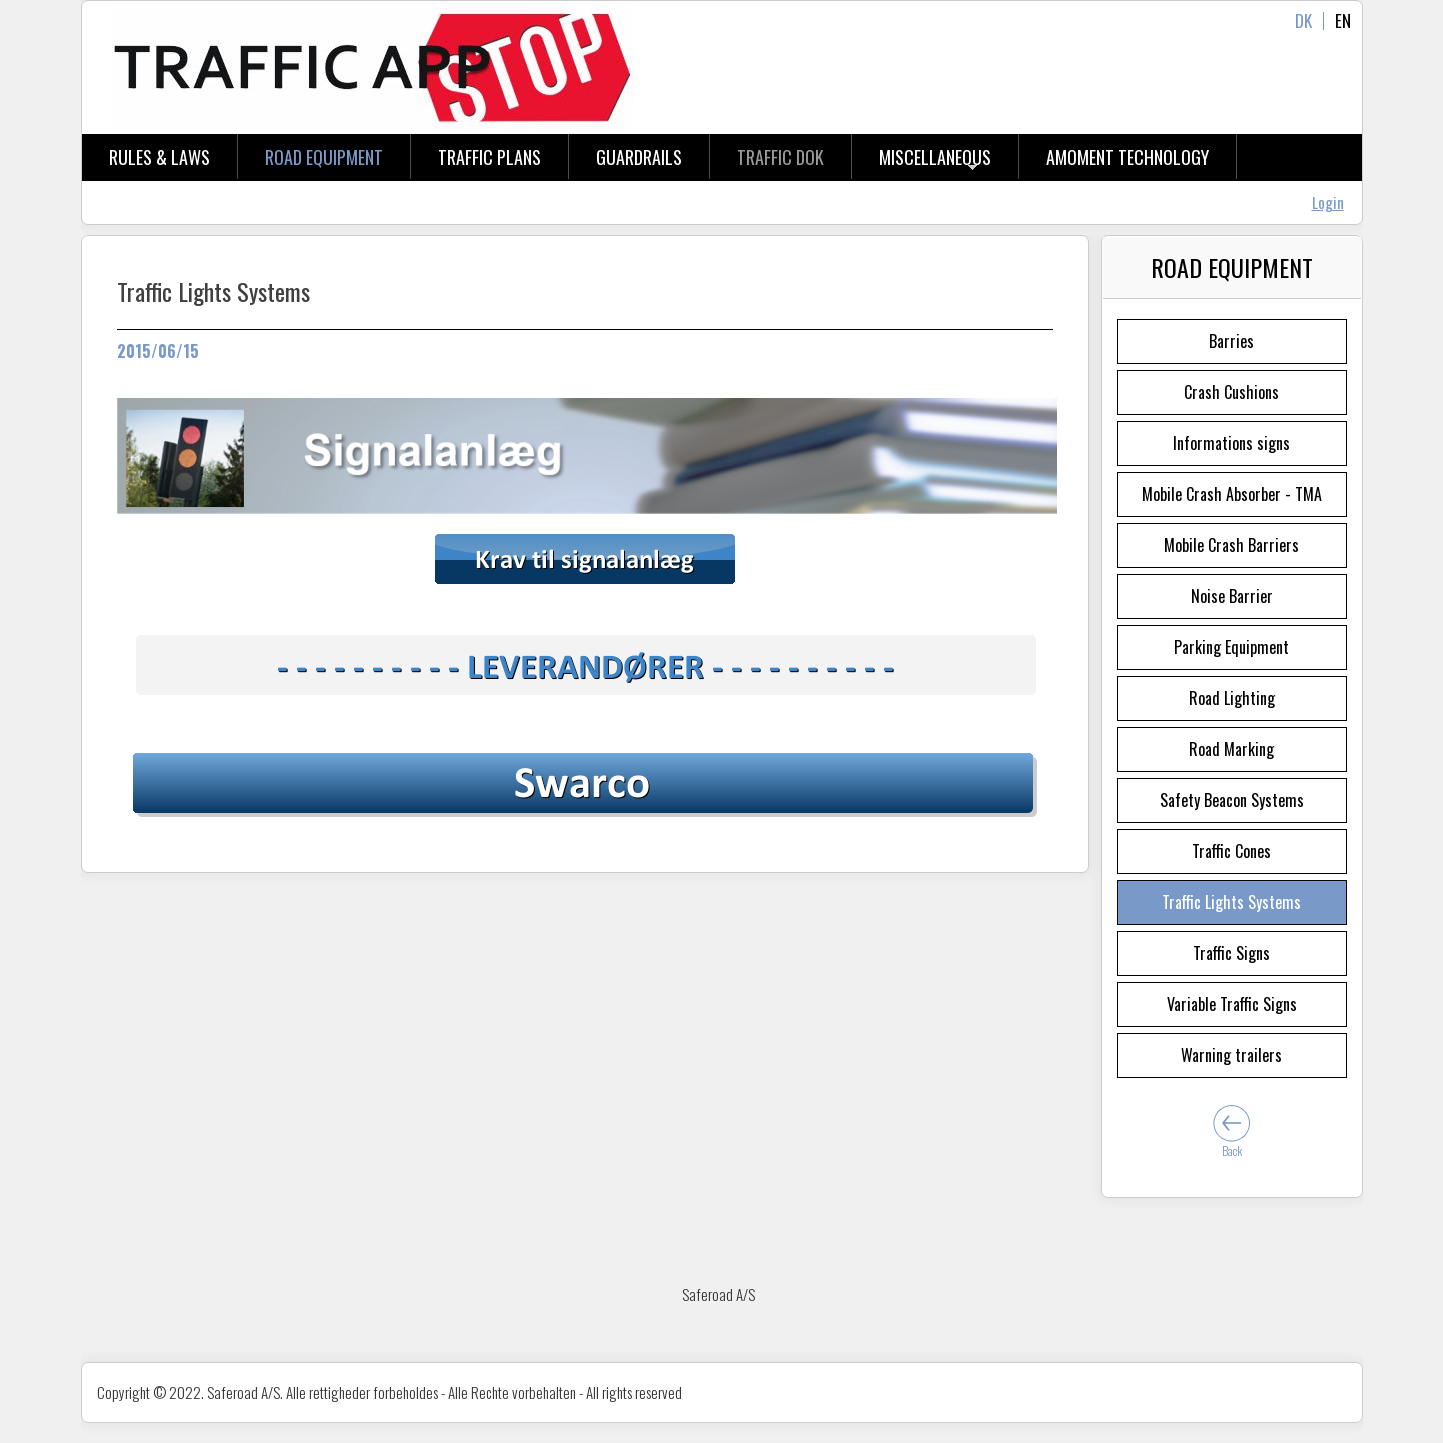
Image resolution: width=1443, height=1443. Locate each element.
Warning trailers (1231, 1055)
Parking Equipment (1231, 647)
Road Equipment (324, 157)
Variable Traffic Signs (1232, 1004)
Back (1232, 1150)
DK (1303, 20)
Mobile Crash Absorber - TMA (1232, 494)
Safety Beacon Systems (1232, 800)
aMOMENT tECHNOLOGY (1127, 157)
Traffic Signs (1231, 953)
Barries (1231, 341)
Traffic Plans (489, 157)
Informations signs (1231, 443)
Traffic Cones (1231, 851)
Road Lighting (1232, 698)
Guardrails (639, 157)
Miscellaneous (935, 157)
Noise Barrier (1232, 596)
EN (1343, 20)
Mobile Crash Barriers (1231, 545)
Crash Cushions (1231, 392)
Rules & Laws (159, 157)
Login (1328, 202)
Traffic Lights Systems (1231, 902)
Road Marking (1231, 749)
